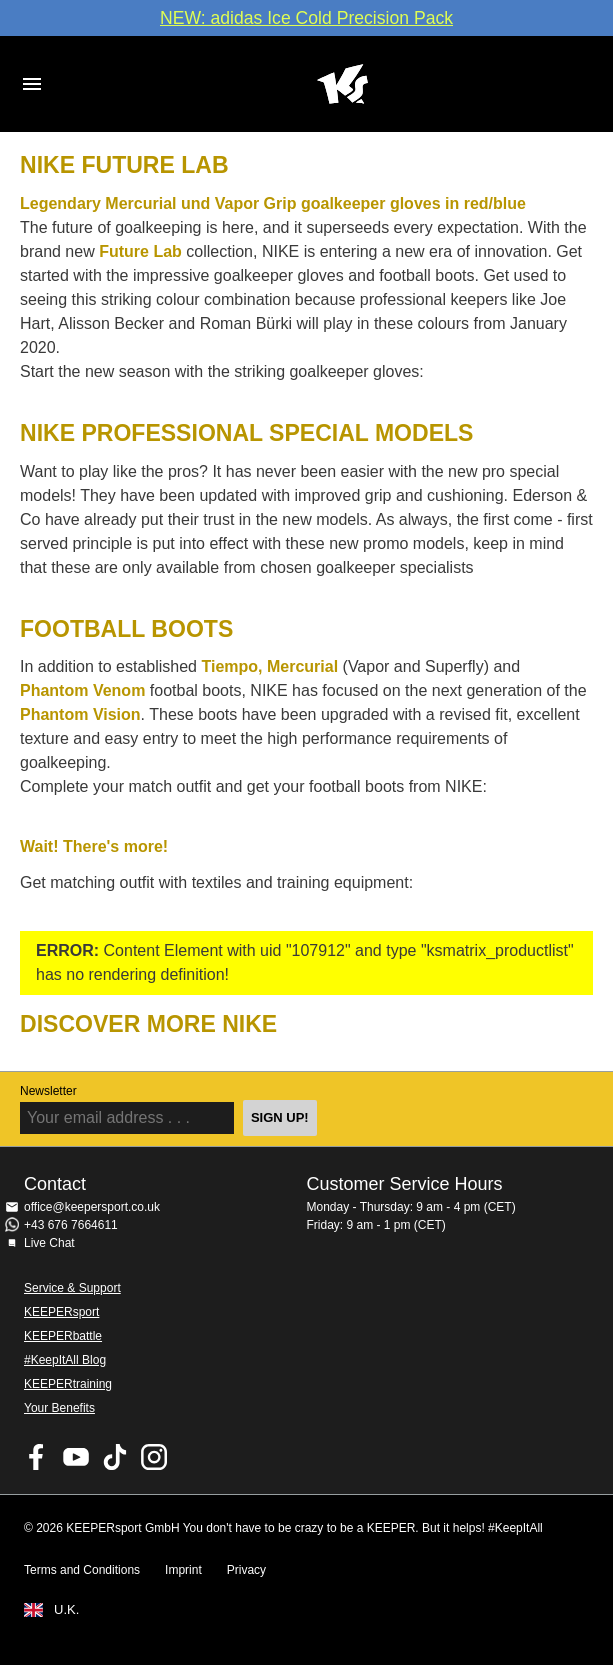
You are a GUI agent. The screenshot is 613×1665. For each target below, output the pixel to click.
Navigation (32, 84)
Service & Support (72, 1288)
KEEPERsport (61, 1312)
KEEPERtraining (68, 1384)
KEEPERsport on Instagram (154, 1457)
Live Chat (49, 1243)
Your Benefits (59, 1408)
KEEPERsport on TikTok (115, 1457)
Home (342, 84)
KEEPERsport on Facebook (37, 1457)
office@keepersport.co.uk (92, 1207)
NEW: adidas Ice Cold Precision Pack (306, 18)
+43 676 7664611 (71, 1225)
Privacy (246, 1570)
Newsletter (48, 1091)
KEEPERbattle (63, 1336)
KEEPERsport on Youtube (76, 1457)
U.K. (66, 1610)
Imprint (183, 1570)
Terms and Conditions (82, 1570)
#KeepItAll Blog (65, 1360)
